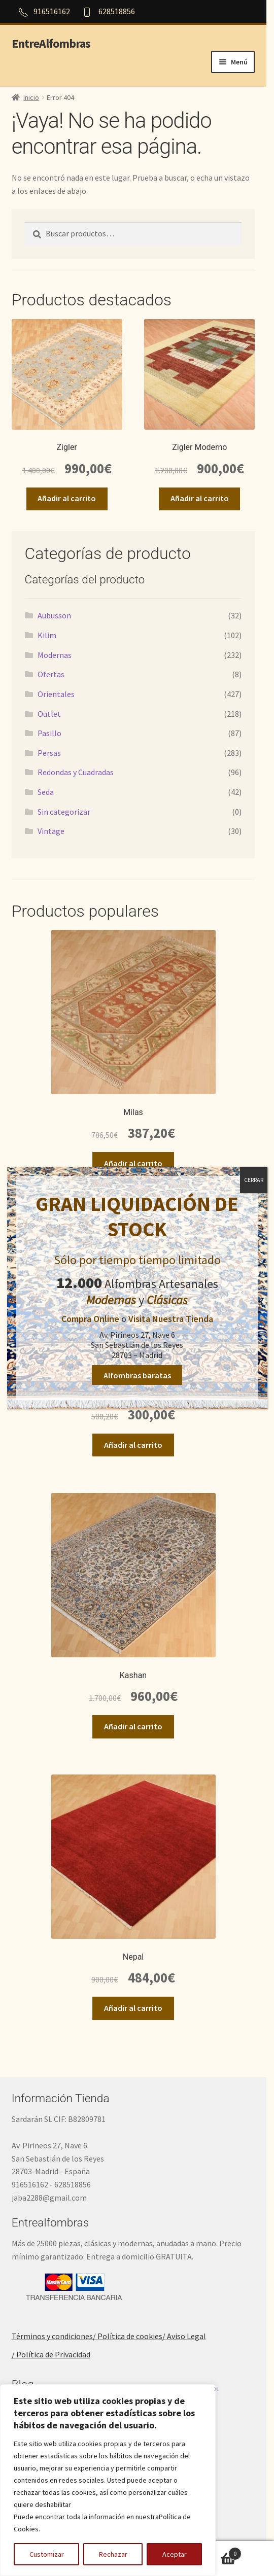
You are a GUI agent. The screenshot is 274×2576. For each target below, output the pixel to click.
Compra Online (90, 1319)
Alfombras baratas (137, 1375)
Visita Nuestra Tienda (170, 1319)
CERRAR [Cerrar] (253, 1179)
